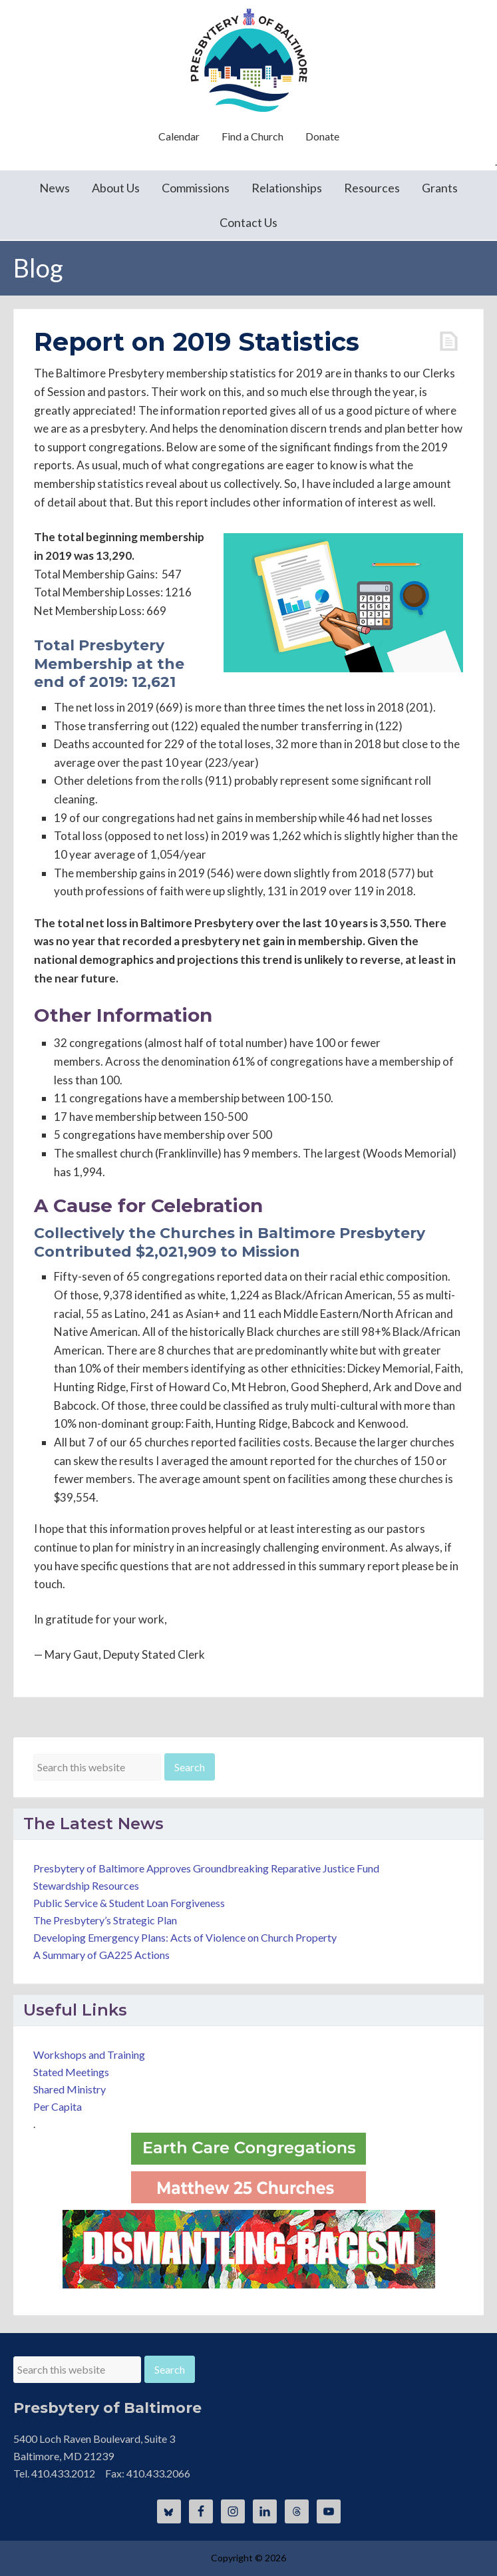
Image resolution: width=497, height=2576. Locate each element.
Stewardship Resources (86, 1885)
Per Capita (57, 2106)
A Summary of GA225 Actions (101, 1954)
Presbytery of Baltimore (249, 60)
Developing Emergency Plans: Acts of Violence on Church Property (185, 1937)
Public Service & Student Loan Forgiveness (129, 1902)
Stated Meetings (71, 2071)
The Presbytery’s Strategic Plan (105, 1920)
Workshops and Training (89, 2054)
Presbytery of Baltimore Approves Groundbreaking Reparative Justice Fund (206, 1868)
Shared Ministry (69, 2089)
